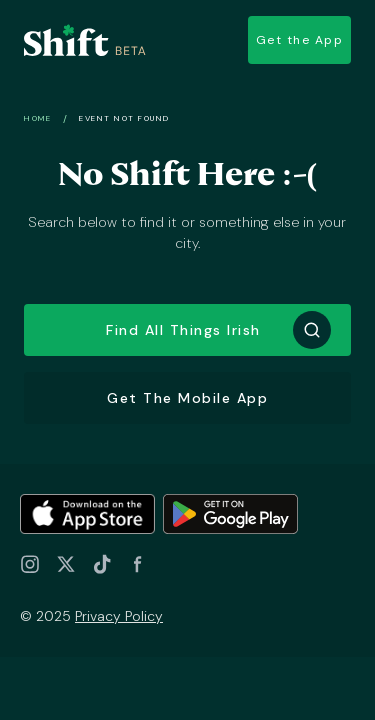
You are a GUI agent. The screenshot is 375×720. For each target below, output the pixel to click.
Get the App (300, 40)
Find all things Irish (183, 330)
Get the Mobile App (187, 398)
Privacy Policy (119, 616)
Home (37, 118)
